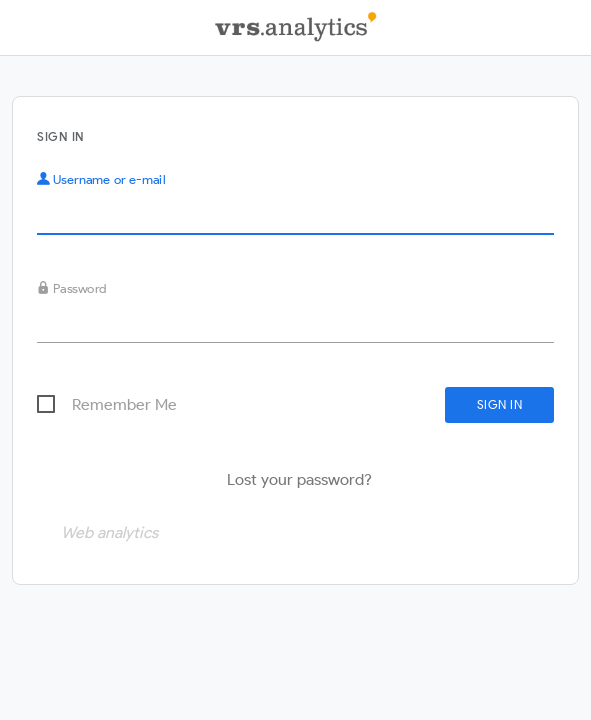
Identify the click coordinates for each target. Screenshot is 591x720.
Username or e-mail (101, 179)
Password (72, 288)
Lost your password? (299, 479)
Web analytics (109, 532)
